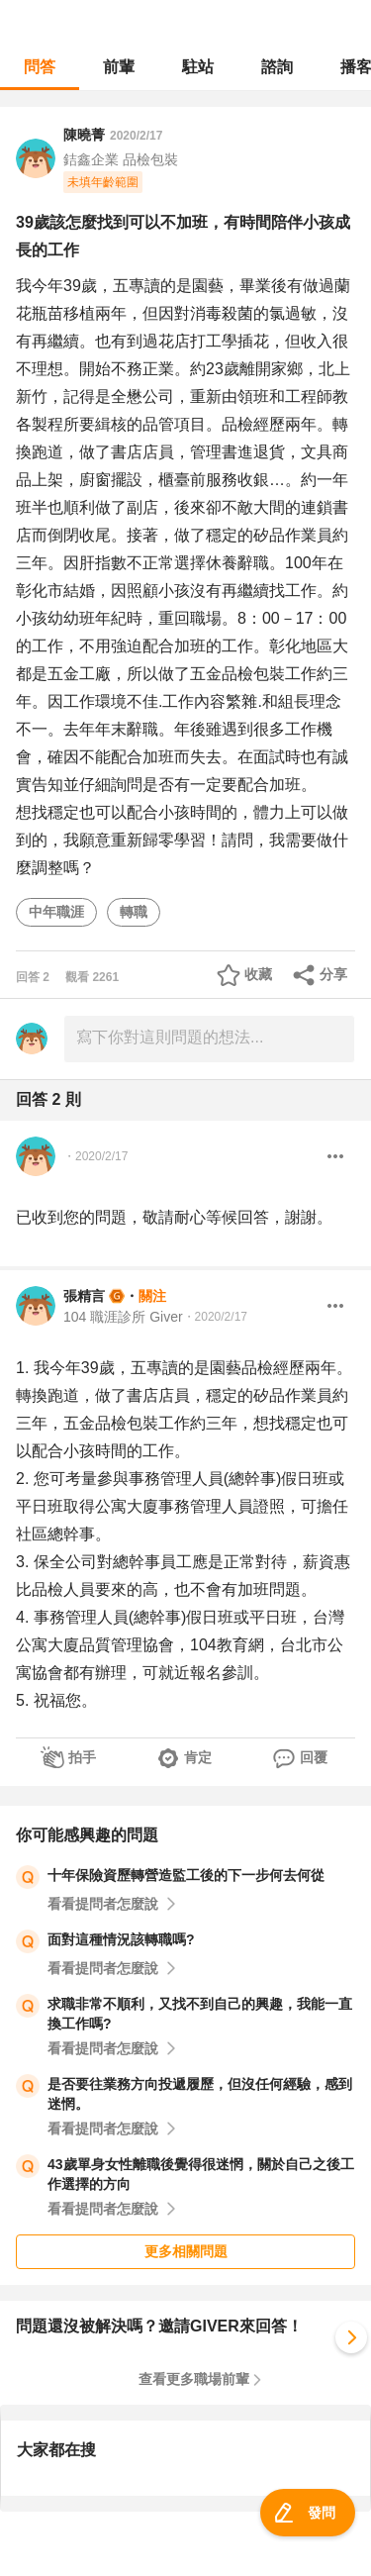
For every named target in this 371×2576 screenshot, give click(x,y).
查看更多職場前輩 (194, 2379)
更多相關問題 (186, 2251)
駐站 (198, 66)
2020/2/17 (136, 136)
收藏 (258, 974)
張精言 (84, 1296)
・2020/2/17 (95, 1156)
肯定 (198, 1757)
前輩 (119, 66)
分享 (333, 974)
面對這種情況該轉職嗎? (121, 1939)
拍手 (82, 1757)
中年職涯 (56, 912)
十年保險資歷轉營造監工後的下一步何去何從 (186, 1875)
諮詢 (277, 66)
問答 (39, 66)
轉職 (133, 912)
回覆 (313, 1757)
